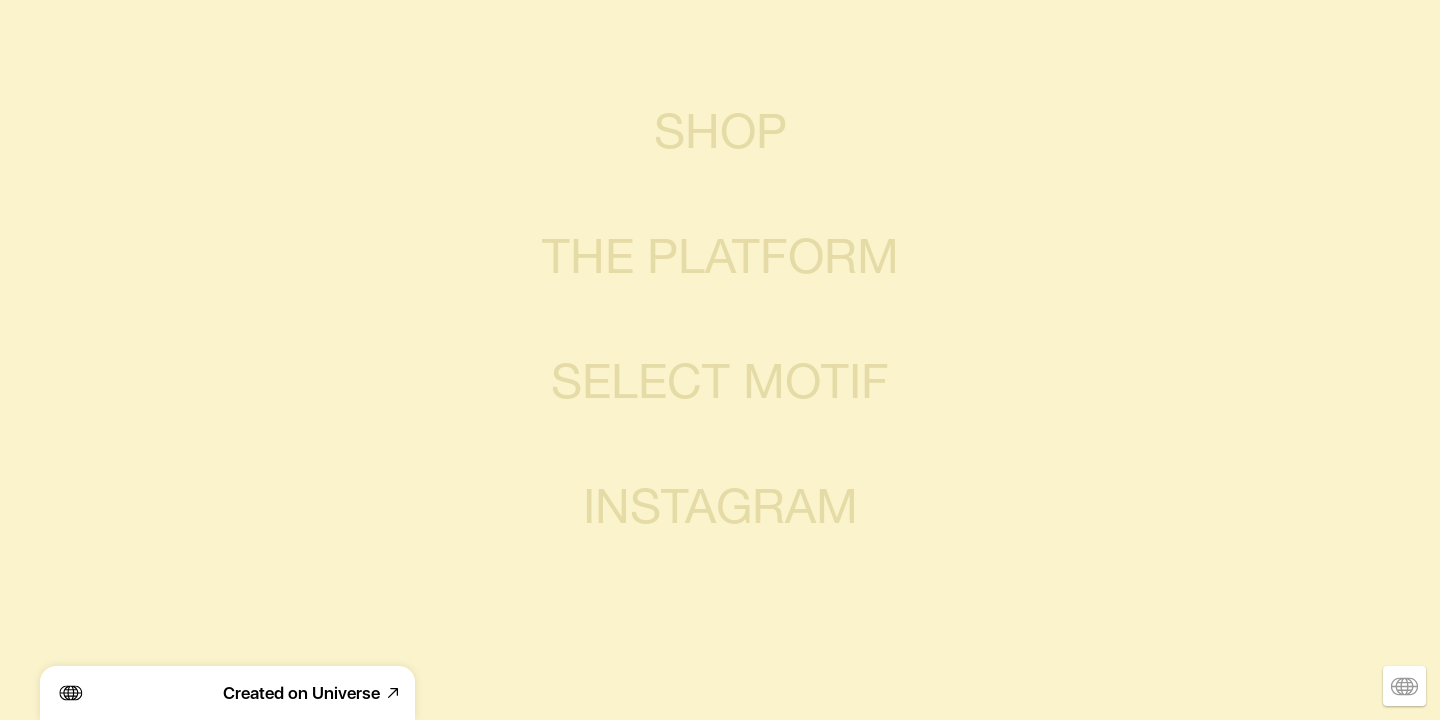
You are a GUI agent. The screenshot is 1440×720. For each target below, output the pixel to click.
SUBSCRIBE (720, 625)
